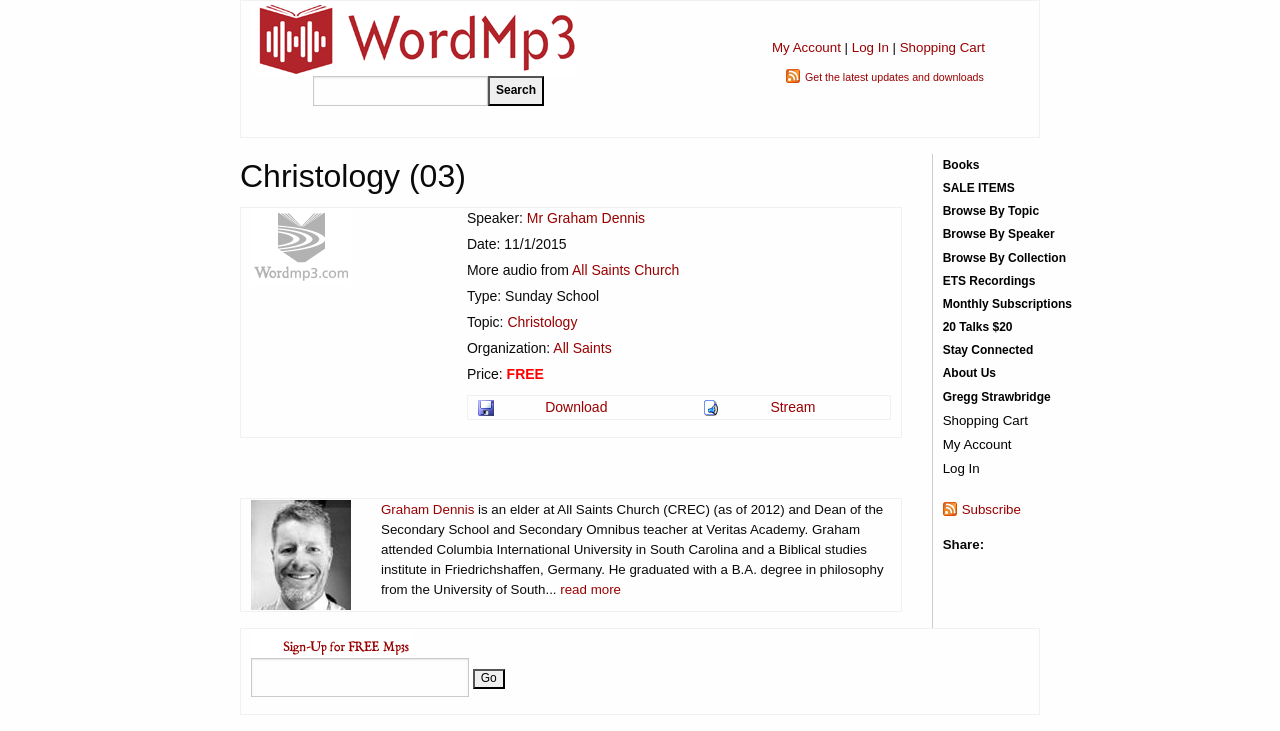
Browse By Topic (991, 211)
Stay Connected (988, 350)
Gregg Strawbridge (997, 397)
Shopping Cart (942, 47)
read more (590, 589)
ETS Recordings (989, 281)
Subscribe (991, 509)
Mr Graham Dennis (586, 218)
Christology (542, 322)
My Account (806, 47)
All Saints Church (625, 270)
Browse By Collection (1004, 258)
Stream (792, 407)
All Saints (582, 348)
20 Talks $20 (978, 327)
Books (961, 165)
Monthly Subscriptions (1007, 304)
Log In (870, 47)
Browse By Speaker (999, 234)
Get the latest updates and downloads (894, 77)
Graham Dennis (427, 509)
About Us (969, 373)
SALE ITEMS (979, 188)
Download (576, 407)
